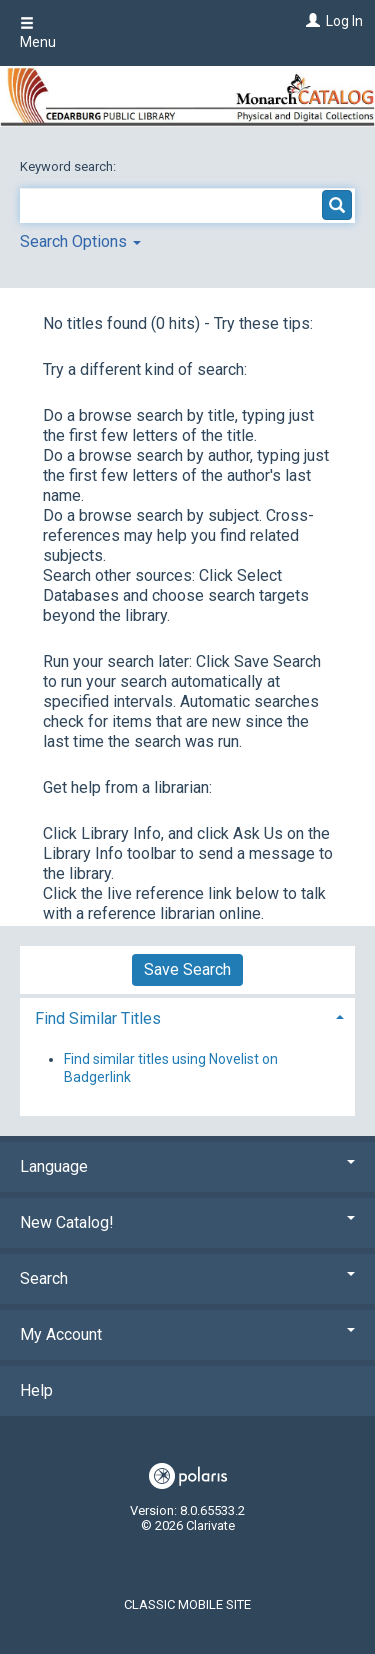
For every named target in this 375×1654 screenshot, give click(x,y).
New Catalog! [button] (187, 1222)
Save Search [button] (187, 969)
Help (36, 1390)
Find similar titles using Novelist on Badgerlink (171, 1068)
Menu (38, 33)
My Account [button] (187, 1334)
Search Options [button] (80, 241)
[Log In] (310, 21)
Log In (344, 21)
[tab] (187, 1016)
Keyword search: (69, 166)
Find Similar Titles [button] (98, 1018)
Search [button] (187, 1278)
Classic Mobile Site (187, 1604)
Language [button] (187, 1166)
